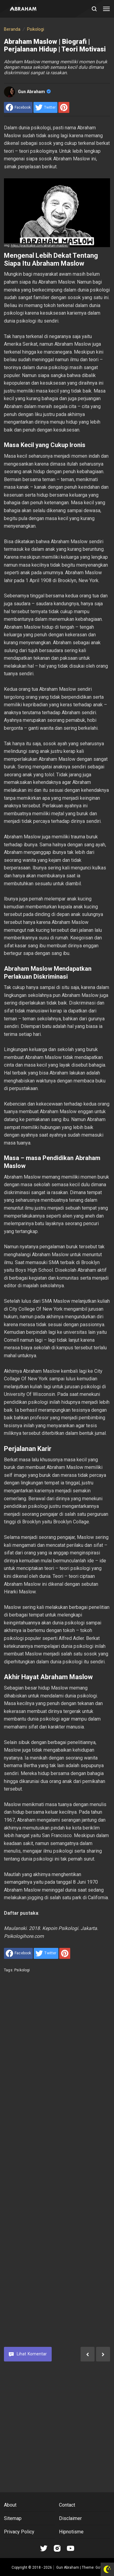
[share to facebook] (18, 107)
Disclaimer (70, 2518)
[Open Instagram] (57, 2548)
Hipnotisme (71, 2532)
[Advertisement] (57, 2164)
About (10, 2505)
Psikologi (22, 1970)
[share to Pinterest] (63, 107)
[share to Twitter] (45, 107)
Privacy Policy (19, 2532)
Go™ (98, 2567)
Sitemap (13, 2518)
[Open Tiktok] (43, 2548)
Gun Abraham (34, 91)
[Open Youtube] (70, 2548)
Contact (67, 2505)
